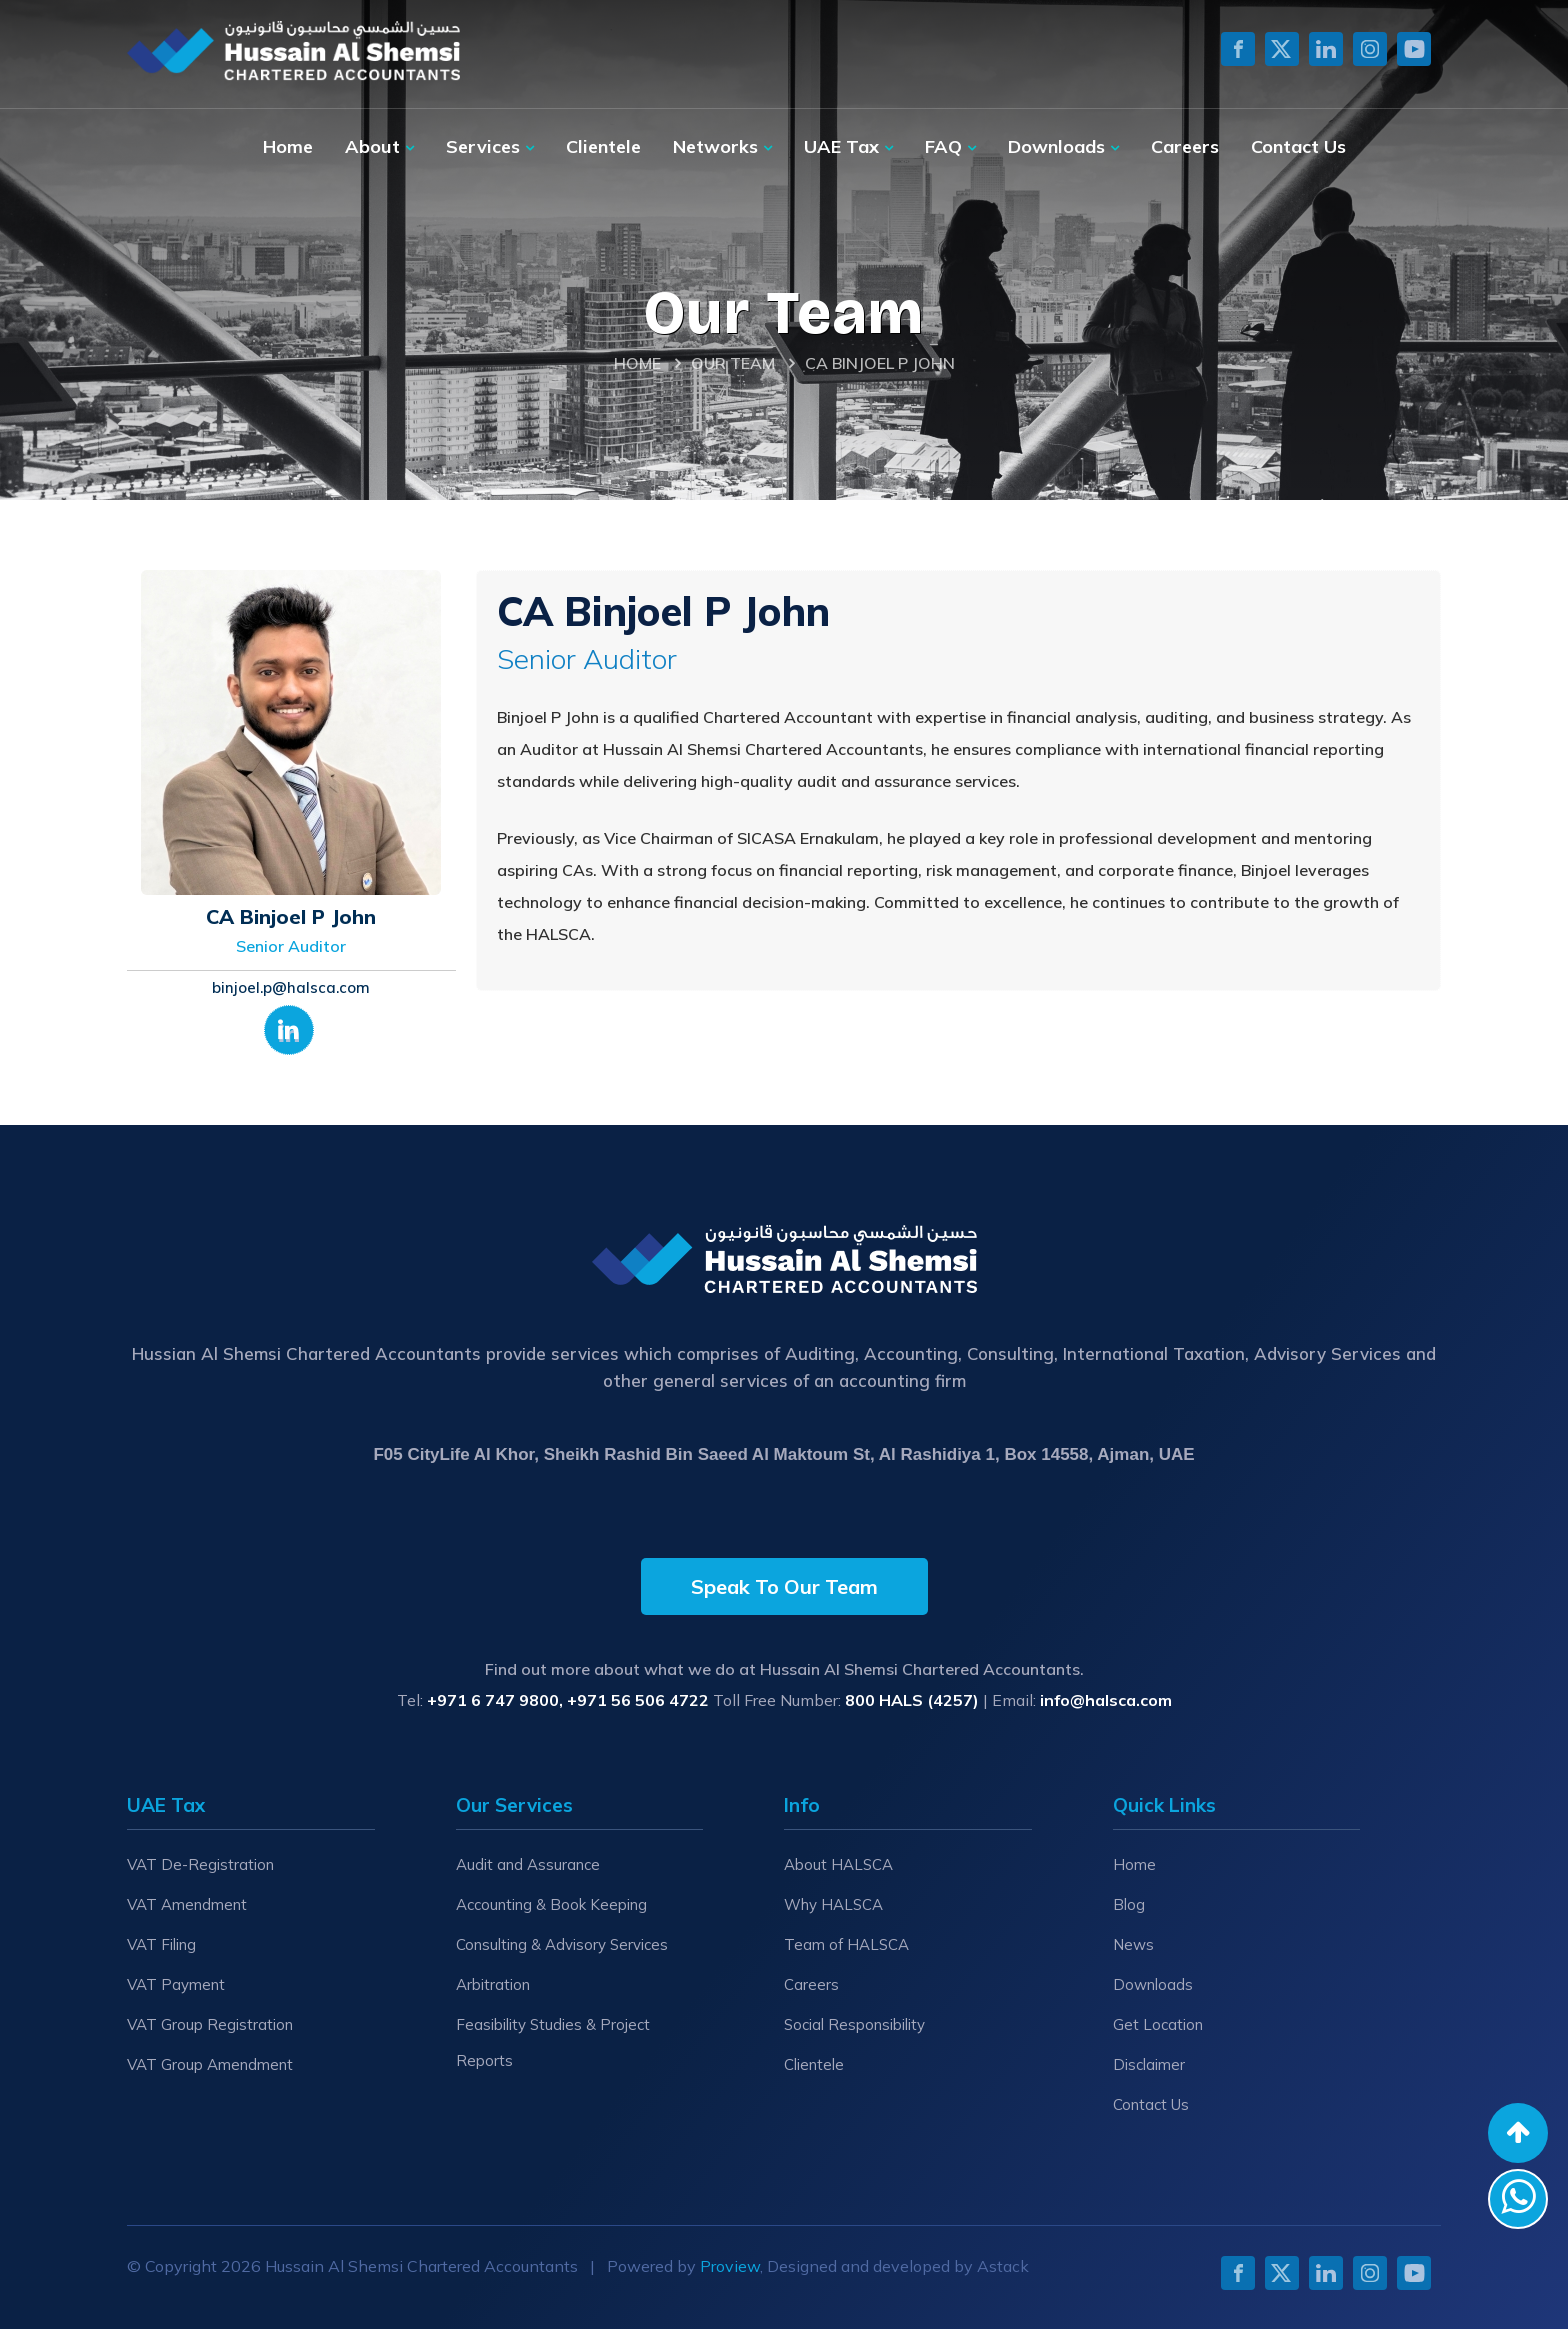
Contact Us (1298, 146)
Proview (730, 2266)
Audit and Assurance (528, 1864)
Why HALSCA (833, 1904)
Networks (715, 146)
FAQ (943, 146)
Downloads (1056, 146)
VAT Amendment (187, 1904)
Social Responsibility (854, 2024)
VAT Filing (161, 1944)
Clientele (603, 146)
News (1133, 1944)
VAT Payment (176, 1984)
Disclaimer (1149, 2064)
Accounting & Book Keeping (551, 1904)
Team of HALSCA (846, 1944)
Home (288, 146)
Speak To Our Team (784, 1586)
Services (483, 146)
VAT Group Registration (210, 2024)
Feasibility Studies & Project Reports (553, 2042)
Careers (1185, 146)
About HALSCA (838, 1864)
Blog (1129, 1904)
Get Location (1158, 2024)
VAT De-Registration (200, 1864)
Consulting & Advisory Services (562, 1944)
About (372, 146)
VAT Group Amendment (210, 2064)
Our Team (733, 363)
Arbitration (493, 1984)
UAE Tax (841, 146)
